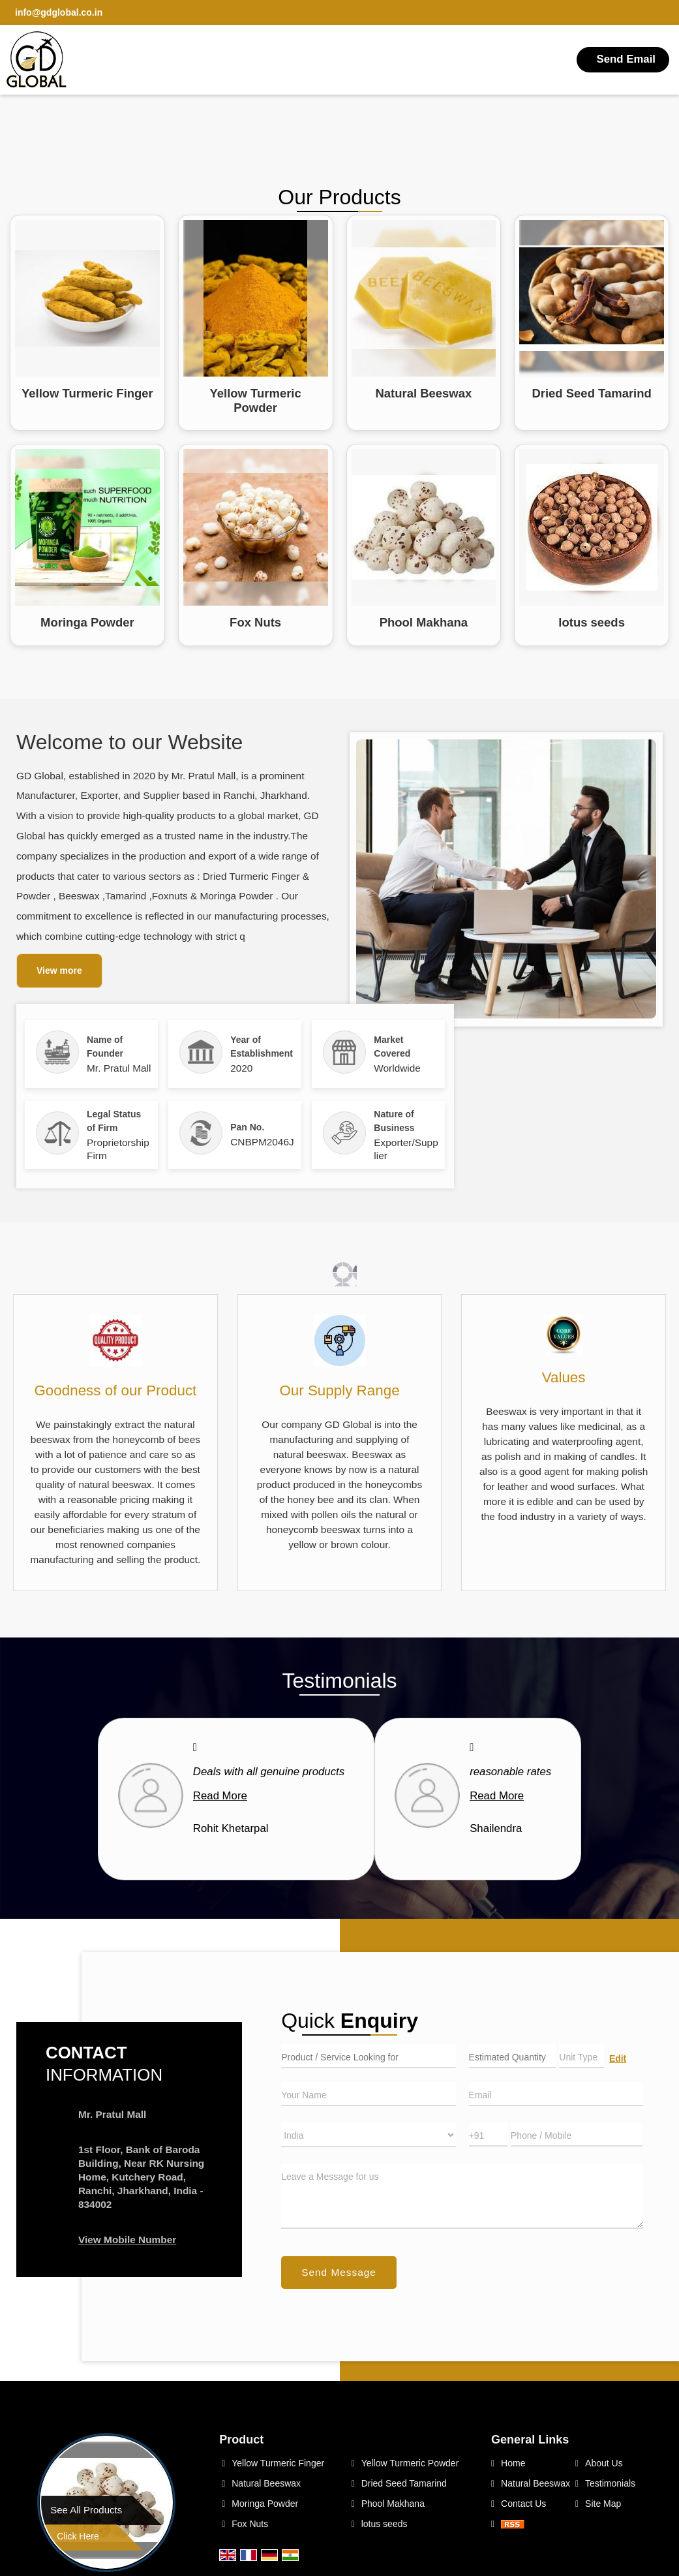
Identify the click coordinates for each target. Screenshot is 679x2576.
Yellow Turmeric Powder (255, 400)
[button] (127, 2239)
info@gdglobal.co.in (58, 12)
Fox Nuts (255, 622)
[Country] (368, 2134)
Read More (220, 1796)
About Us (604, 2463)
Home (513, 2463)
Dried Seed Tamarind (591, 393)
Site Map (603, 2503)
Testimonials (610, 2483)
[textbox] (581, 2056)
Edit (617, 2058)
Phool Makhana (424, 622)
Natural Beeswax (423, 393)
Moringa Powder (87, 622)
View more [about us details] (59, 970)
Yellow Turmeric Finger (87, 393)
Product (241, 2439)
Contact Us (523, 2503)
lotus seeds (591, 622)
